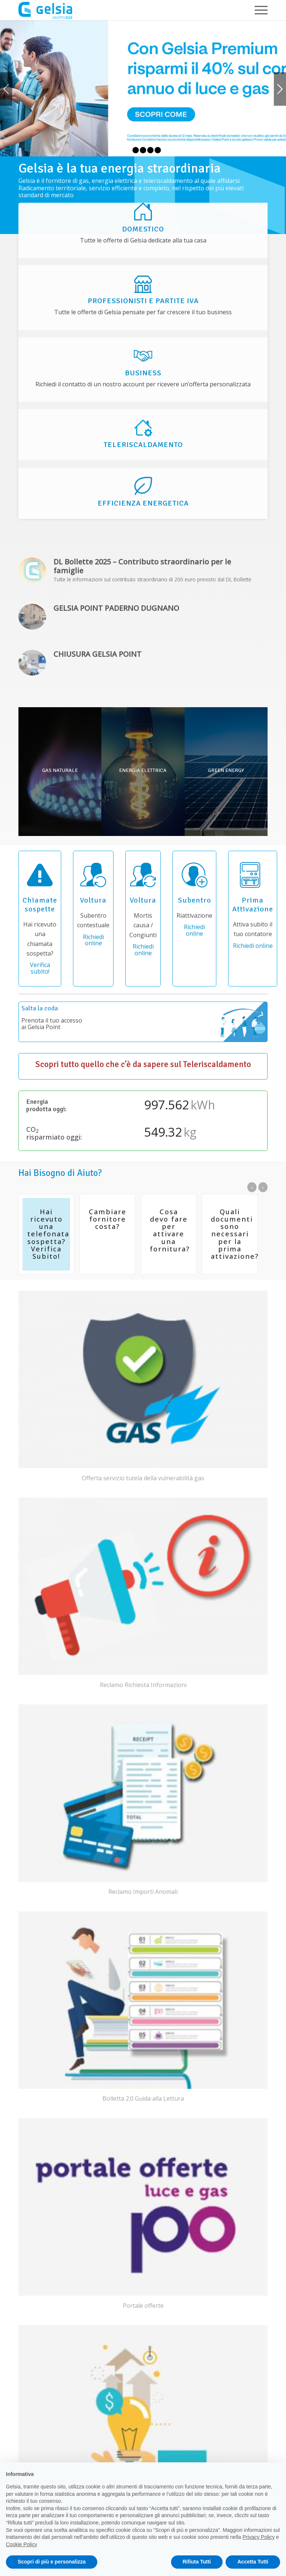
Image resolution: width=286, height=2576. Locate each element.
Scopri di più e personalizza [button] (52, 2562)
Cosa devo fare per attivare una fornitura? (170, 1230)
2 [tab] (135, 150)
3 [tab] (143, 150)
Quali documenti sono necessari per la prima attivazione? (235, 1234)
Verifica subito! (40, 968)
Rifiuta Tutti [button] (197, 2562)
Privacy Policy (259, 2537)
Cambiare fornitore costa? (107, 1219)
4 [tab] (150, 150)
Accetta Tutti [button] (252, 2562)
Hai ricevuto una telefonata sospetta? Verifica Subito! (48, 1234)
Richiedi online (93, 940)
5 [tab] (157, 150)
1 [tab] (128, 150)
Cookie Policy (21, 2544)
